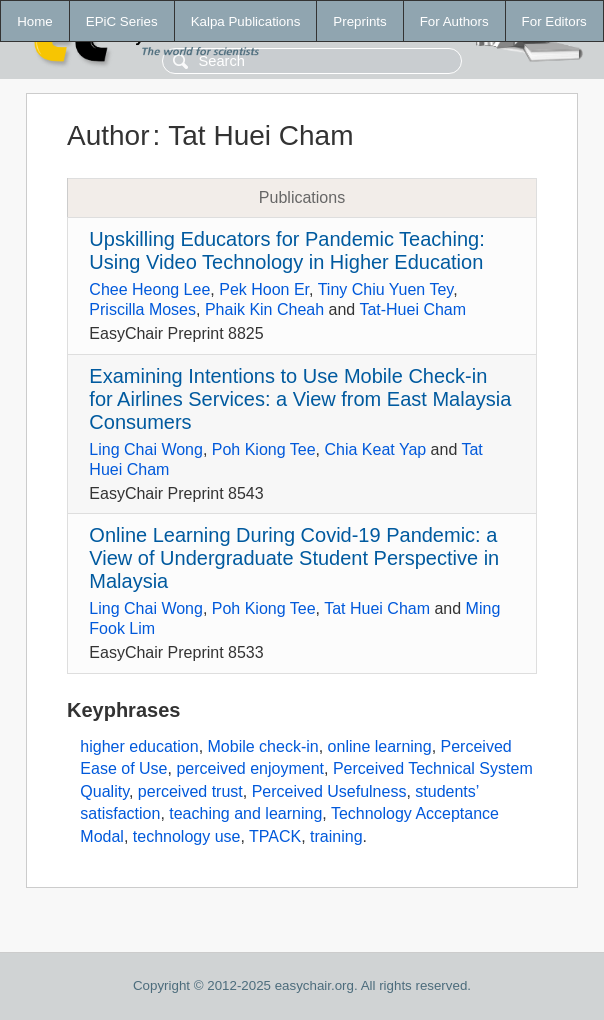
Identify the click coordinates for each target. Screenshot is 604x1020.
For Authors (454, 21)
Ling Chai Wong (146, 449)
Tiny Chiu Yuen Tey (386, 289)
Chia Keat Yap (375, 449)
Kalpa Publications (246, 21)
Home (35, 21)
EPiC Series (122, 21)
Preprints (359, 21)
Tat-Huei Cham (412, 309)
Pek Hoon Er (264, 289)
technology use (187, 836)
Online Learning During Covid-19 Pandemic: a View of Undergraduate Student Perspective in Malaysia (294, 558)
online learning (380, 746)
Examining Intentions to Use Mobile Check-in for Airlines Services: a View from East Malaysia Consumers (300, 399)
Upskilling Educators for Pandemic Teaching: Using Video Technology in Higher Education (286, 250)
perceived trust (190, 791)
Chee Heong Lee (149, 289)
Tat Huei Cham (377, 608)
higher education (139, 746)
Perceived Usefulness (329, 791)
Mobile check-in (263, 746)
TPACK (275, 836)
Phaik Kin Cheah (264, 309)
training (336, 836)
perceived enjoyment (250, 768)
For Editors (554, 21)
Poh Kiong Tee (264, 449)
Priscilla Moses (142, 309)
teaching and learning (245, 813)
